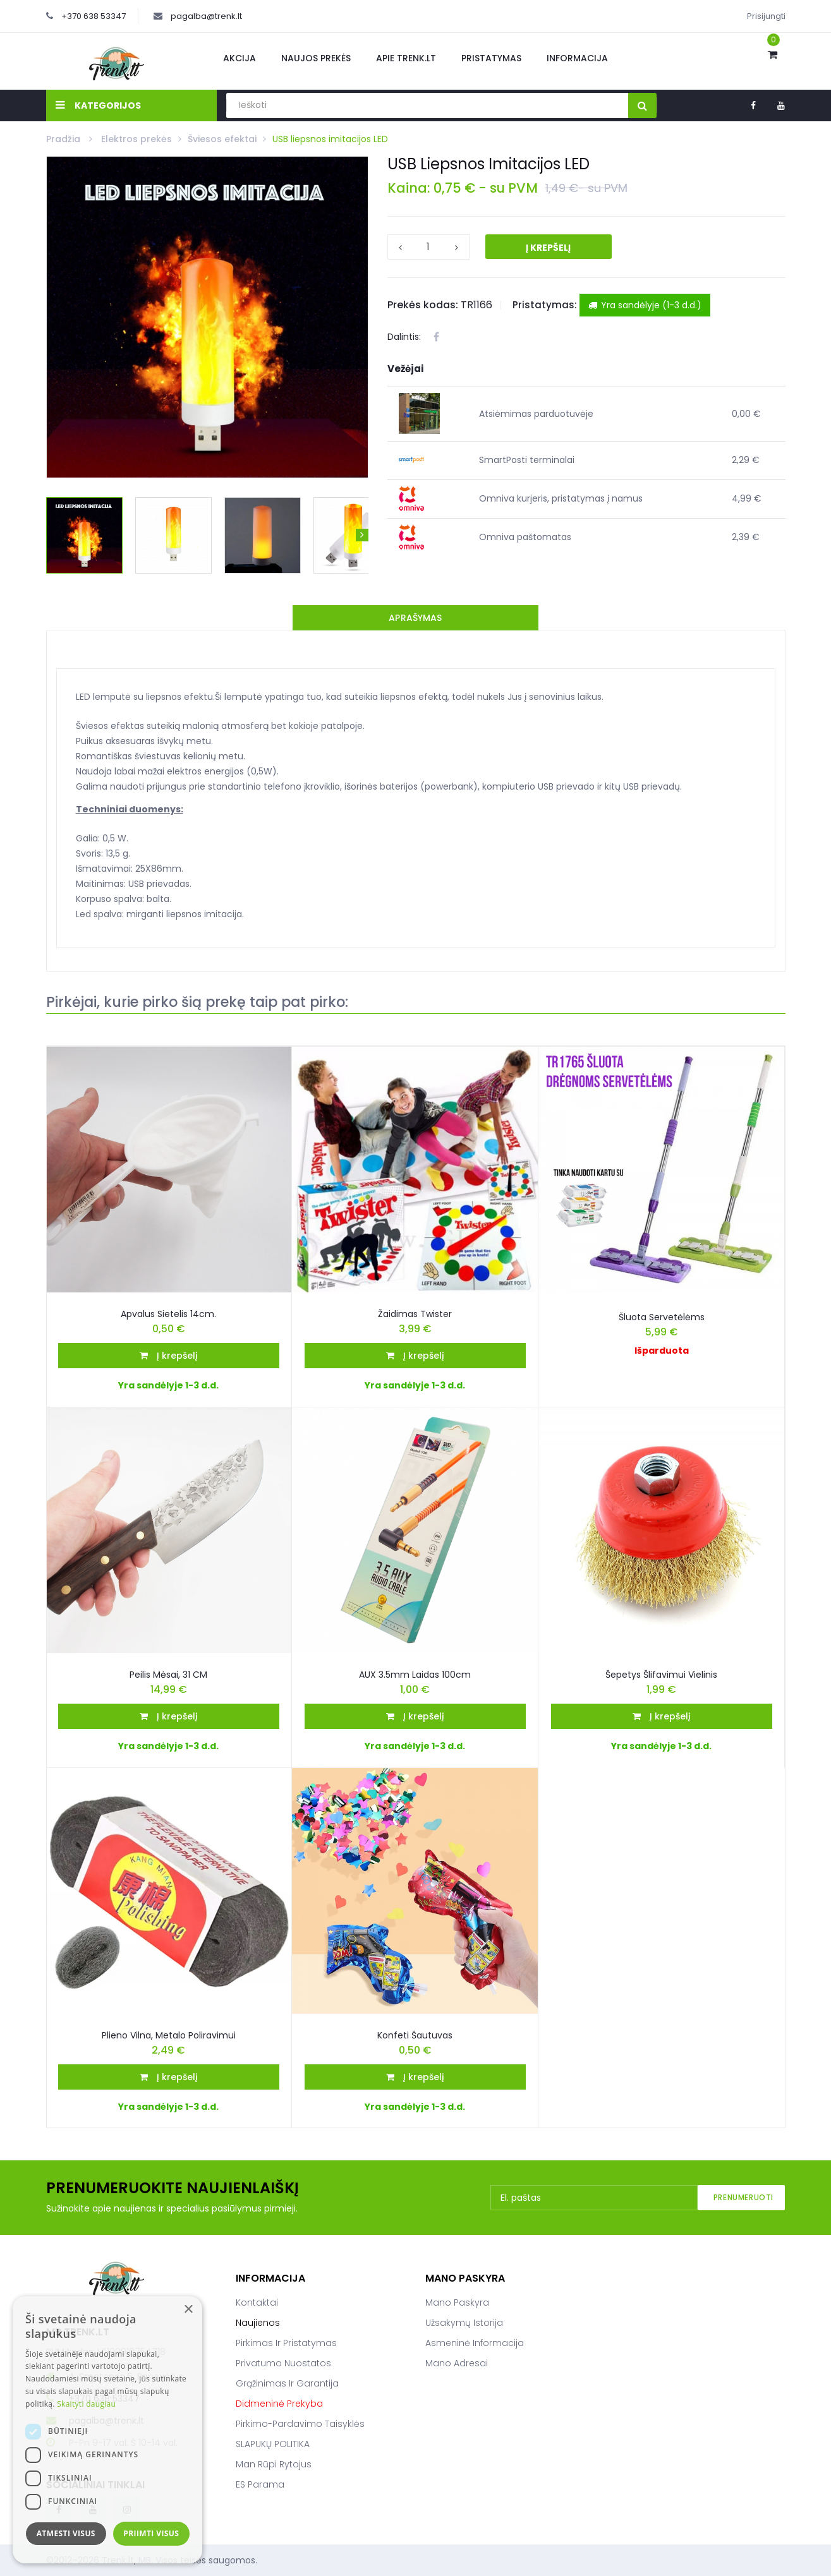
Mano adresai (456, 2363)
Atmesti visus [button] (66, 2533)
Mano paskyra (457, 2302)
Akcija (239, 58)
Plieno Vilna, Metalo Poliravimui (169, 2035)
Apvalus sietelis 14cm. (168, 1314)
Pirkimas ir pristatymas (286, 2343)
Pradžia (64, 139)
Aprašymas (415, 617)
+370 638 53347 (93, 16)
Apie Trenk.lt (406, 58)
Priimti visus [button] (151, 2533)
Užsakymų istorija (464, 2322)
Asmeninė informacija (474, 2343)
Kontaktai (257, 2302)
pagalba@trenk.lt (206, 16)
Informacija (577, 58)
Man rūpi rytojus (274, 2464)
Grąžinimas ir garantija (287, 2383)
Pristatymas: (545, 304)
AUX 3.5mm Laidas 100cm (415, 1674)
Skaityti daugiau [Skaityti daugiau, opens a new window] (86, 2403)
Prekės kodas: (422, 305)
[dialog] (107, 2429)
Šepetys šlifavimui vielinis (661, 1674)
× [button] (188, 2309)
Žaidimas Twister (415, 1314)
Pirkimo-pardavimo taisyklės (300, 2423)
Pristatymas (491, 58)
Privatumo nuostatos (283, 2363)
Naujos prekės (316, 58)
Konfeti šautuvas (414, 2035)
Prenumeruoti (743, 2197)
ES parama (260, 2484)
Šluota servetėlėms (662, 1317)
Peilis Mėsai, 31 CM (168, 1674)
